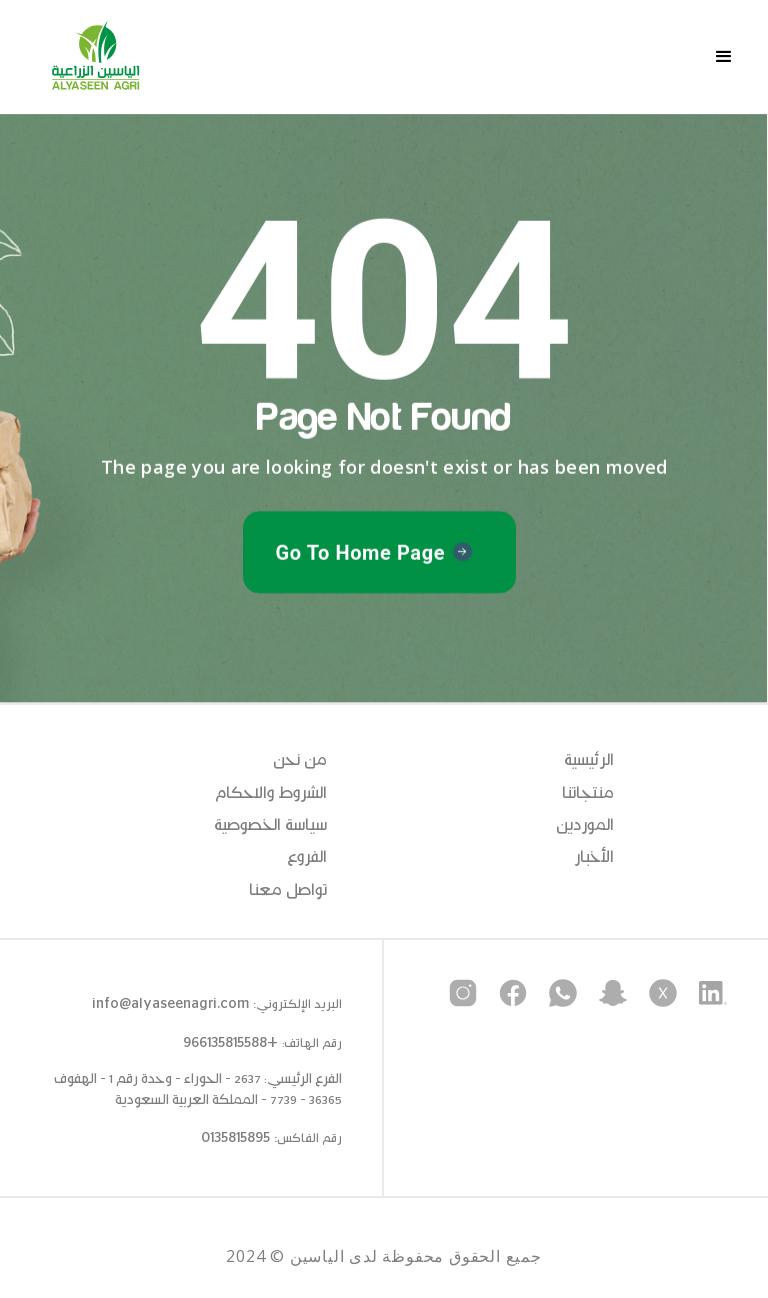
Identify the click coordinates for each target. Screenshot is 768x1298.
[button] (724, 57)
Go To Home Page (360, 554)
